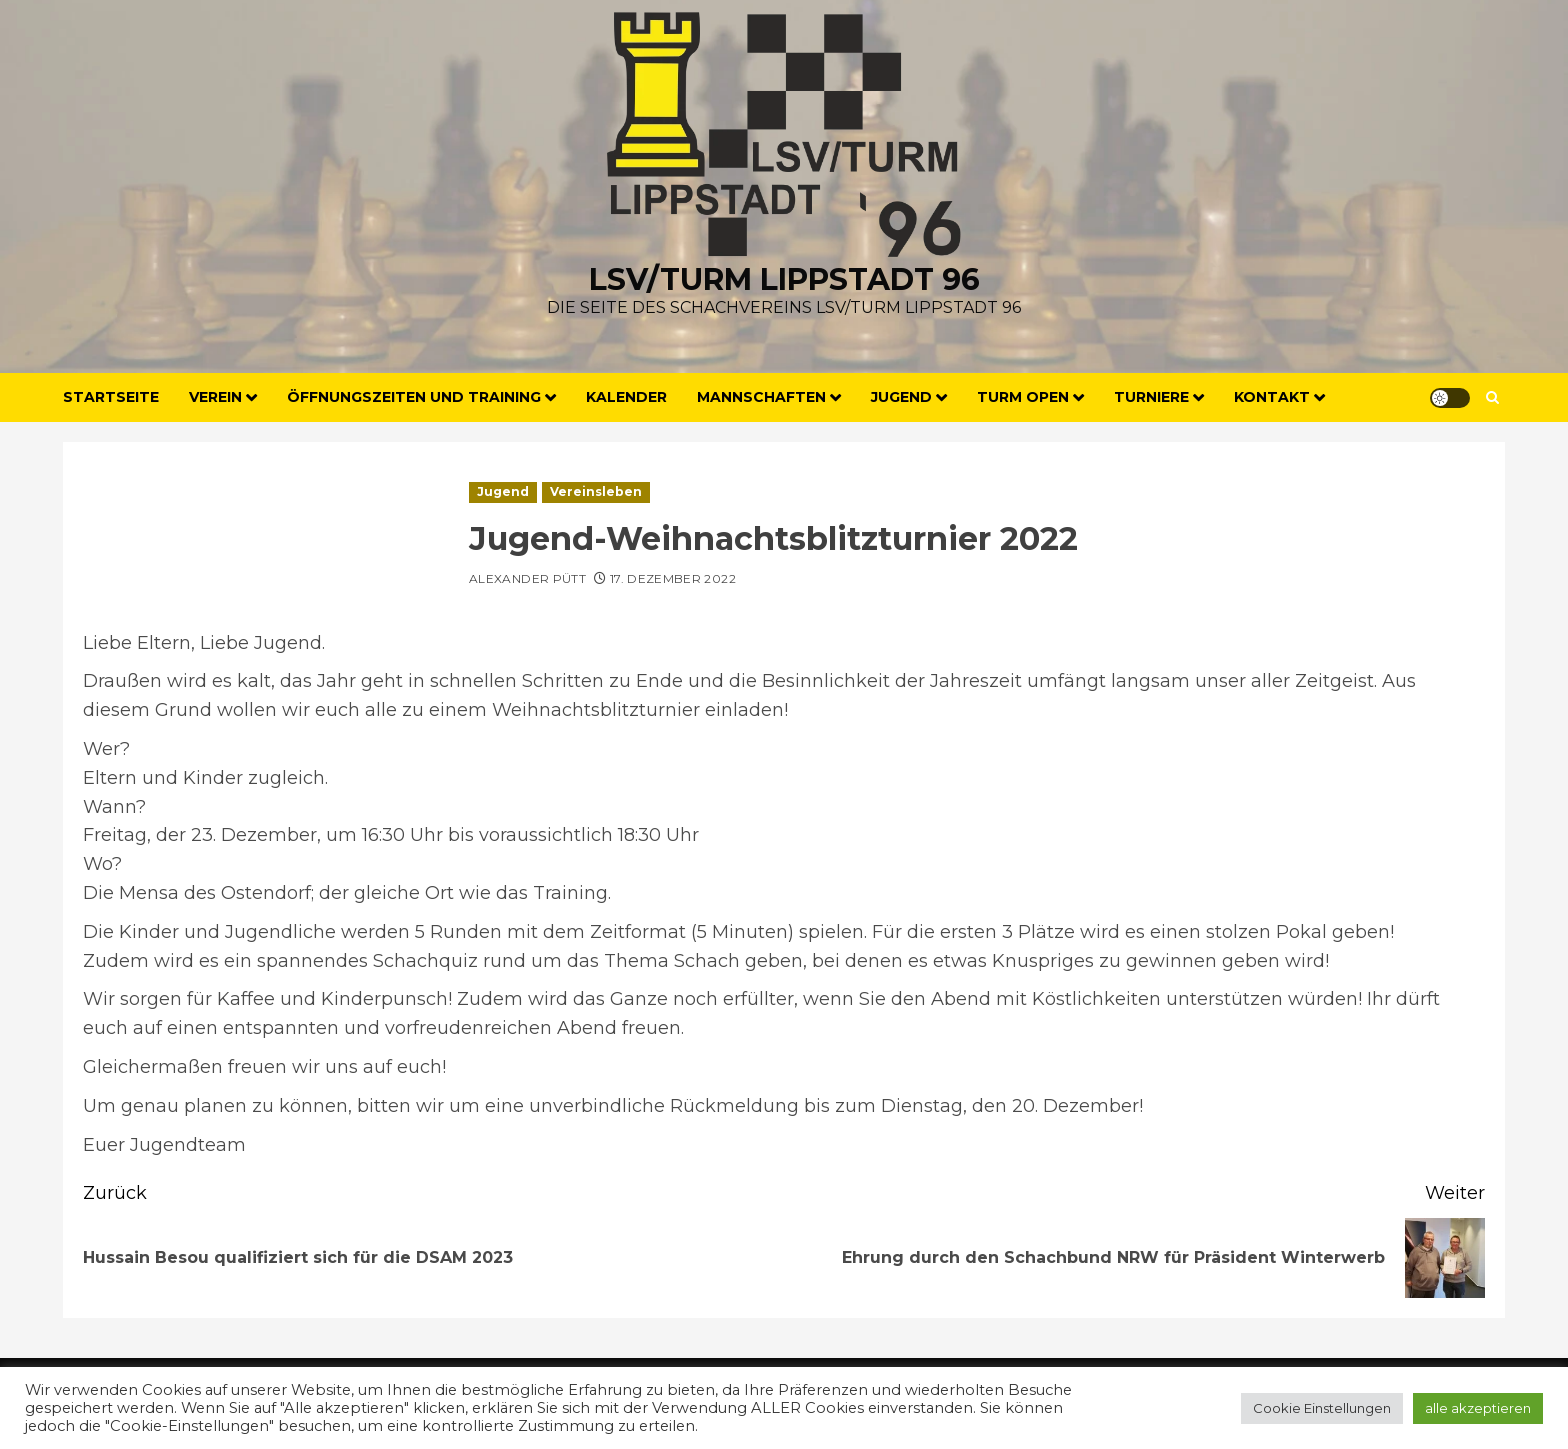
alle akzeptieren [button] (1478, 1408)
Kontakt (1272, 397)
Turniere (1151, 397)
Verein (215, 397)
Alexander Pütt (527, 578)
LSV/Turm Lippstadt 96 (784, 279)
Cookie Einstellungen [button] (1322, 1408)
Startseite (111, 397)
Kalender (626, 397)
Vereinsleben (596, 491)
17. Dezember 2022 (673, 578)
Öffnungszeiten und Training (414, 397)
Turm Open (1023, 397)
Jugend (901, 397)
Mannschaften (761, 397)
